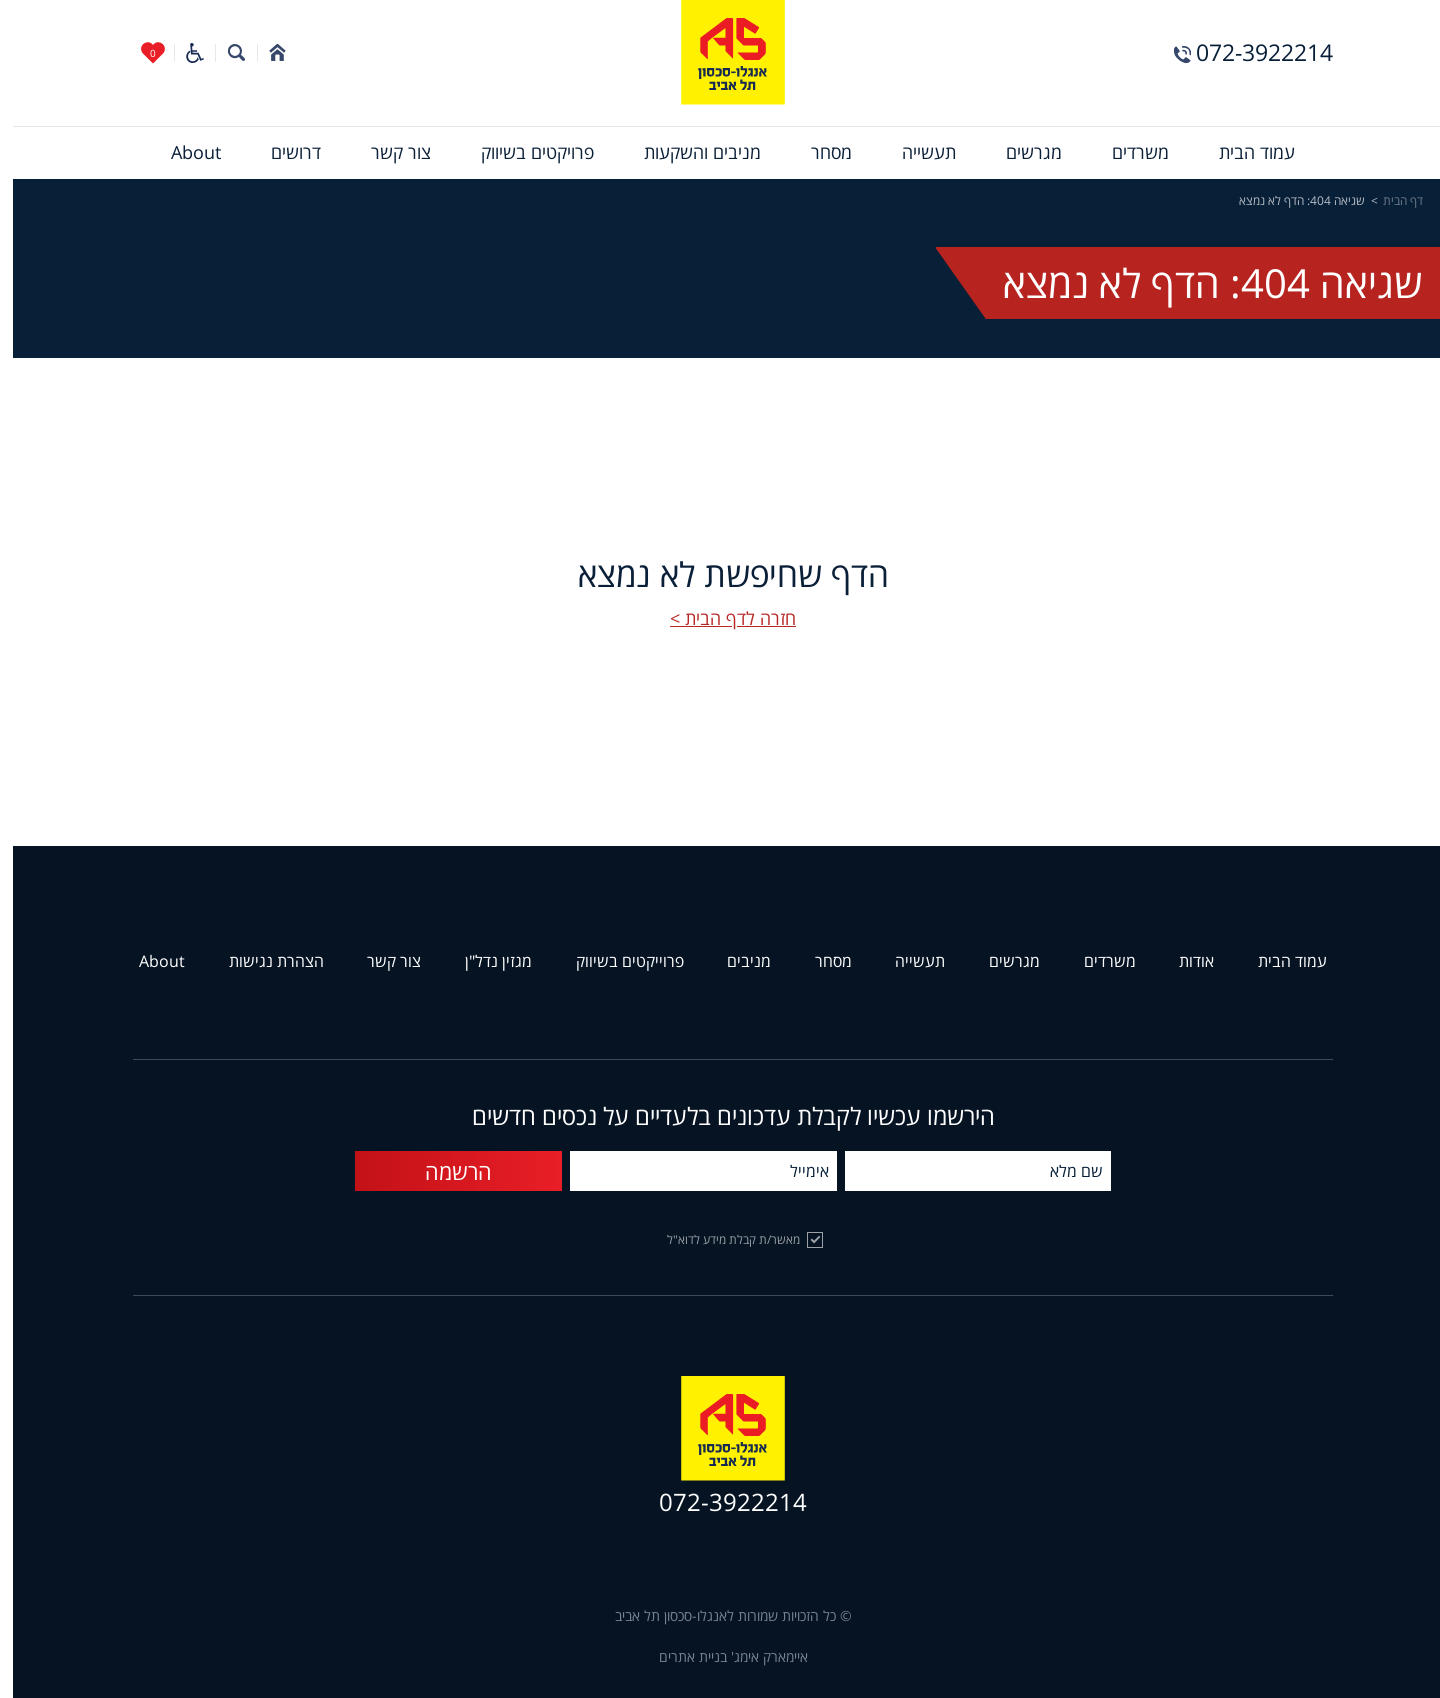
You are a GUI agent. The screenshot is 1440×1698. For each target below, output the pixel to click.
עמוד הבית (1244, 153)
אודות (1183, 961)
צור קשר (388, 153)
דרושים (283, 153)
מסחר (818, 153)
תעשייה (916, 153)
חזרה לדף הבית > (720, 619)
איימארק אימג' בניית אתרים (720, 1657)
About (183, 153)
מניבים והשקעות (689, 153)
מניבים (736, 961)
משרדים (1127, 153)
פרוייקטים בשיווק (617, 961)
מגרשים (1021, 153)
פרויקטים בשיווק (524, 153)
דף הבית (1390, 201)
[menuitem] (1244, 153)
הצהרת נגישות (263, 961)
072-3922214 (1251, 52)
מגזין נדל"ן (485, 961)
